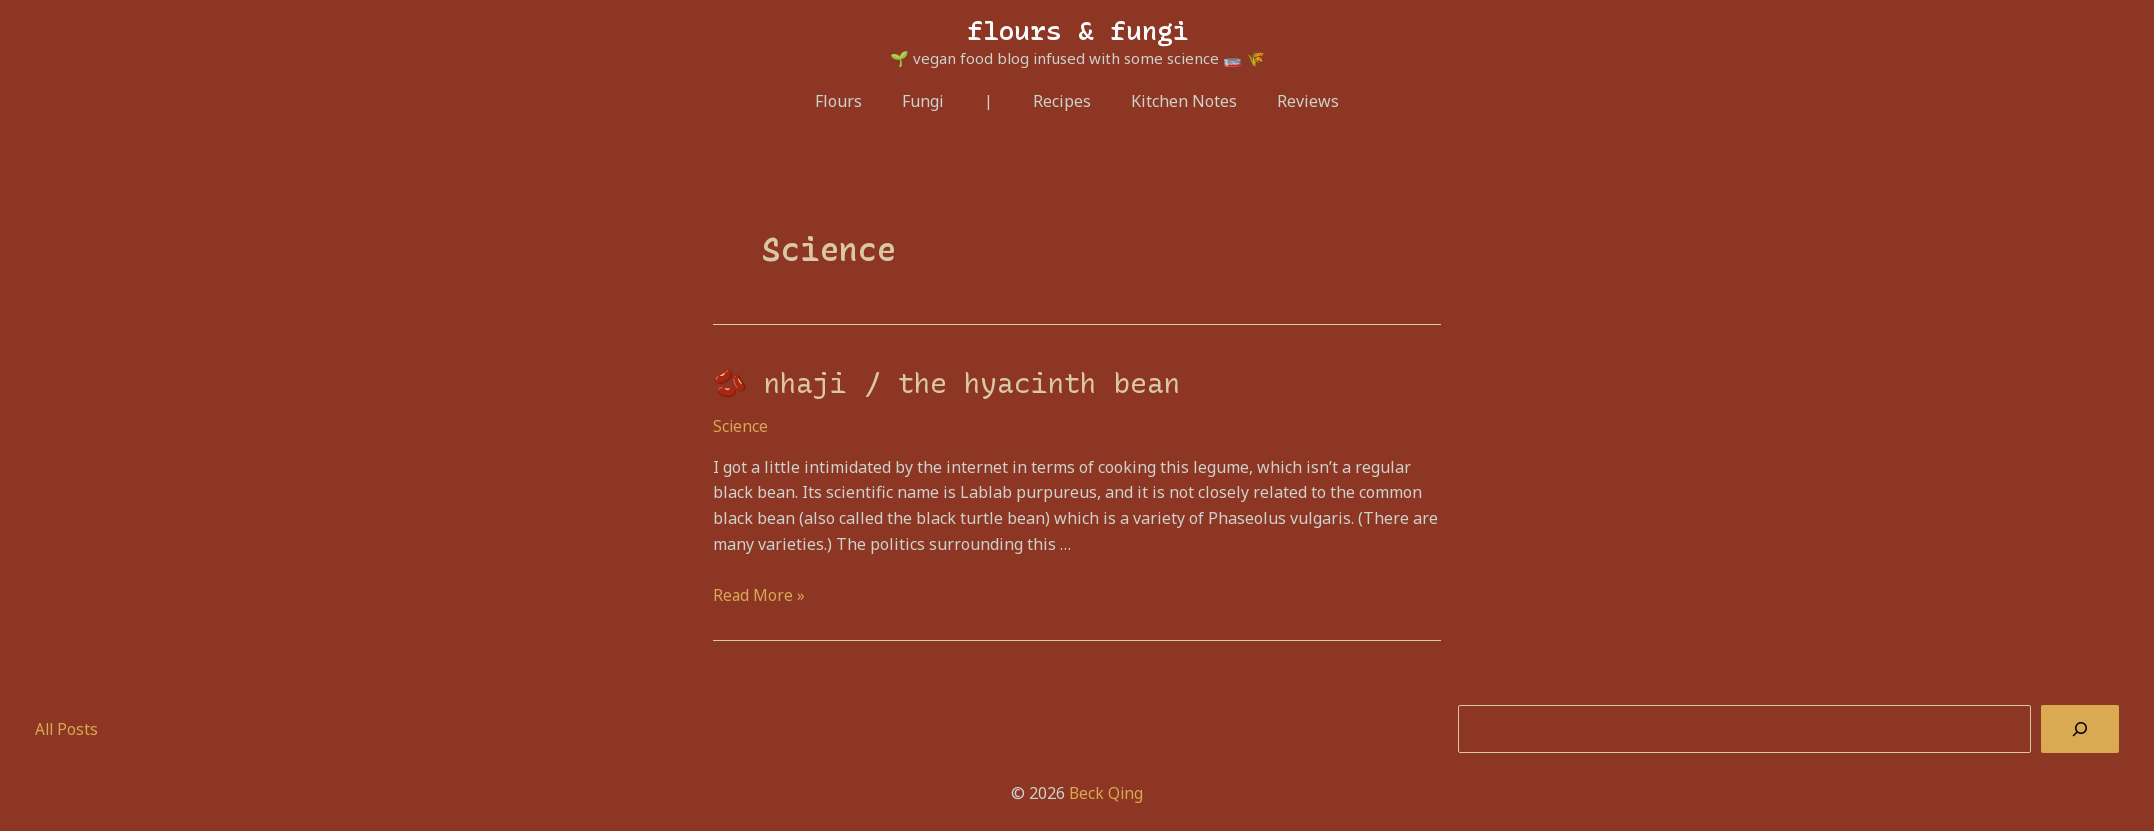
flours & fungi (1077, 31)
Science (741, 424)
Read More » (759, 592)
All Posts (67, 726)
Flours (854, 101)
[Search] (2080, 727)
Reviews (1292, 101)
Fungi (931, 101)
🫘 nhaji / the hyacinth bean (931, 382)
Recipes (1062, 101)
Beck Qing (1106, 790)
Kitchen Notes (1176, 101)
